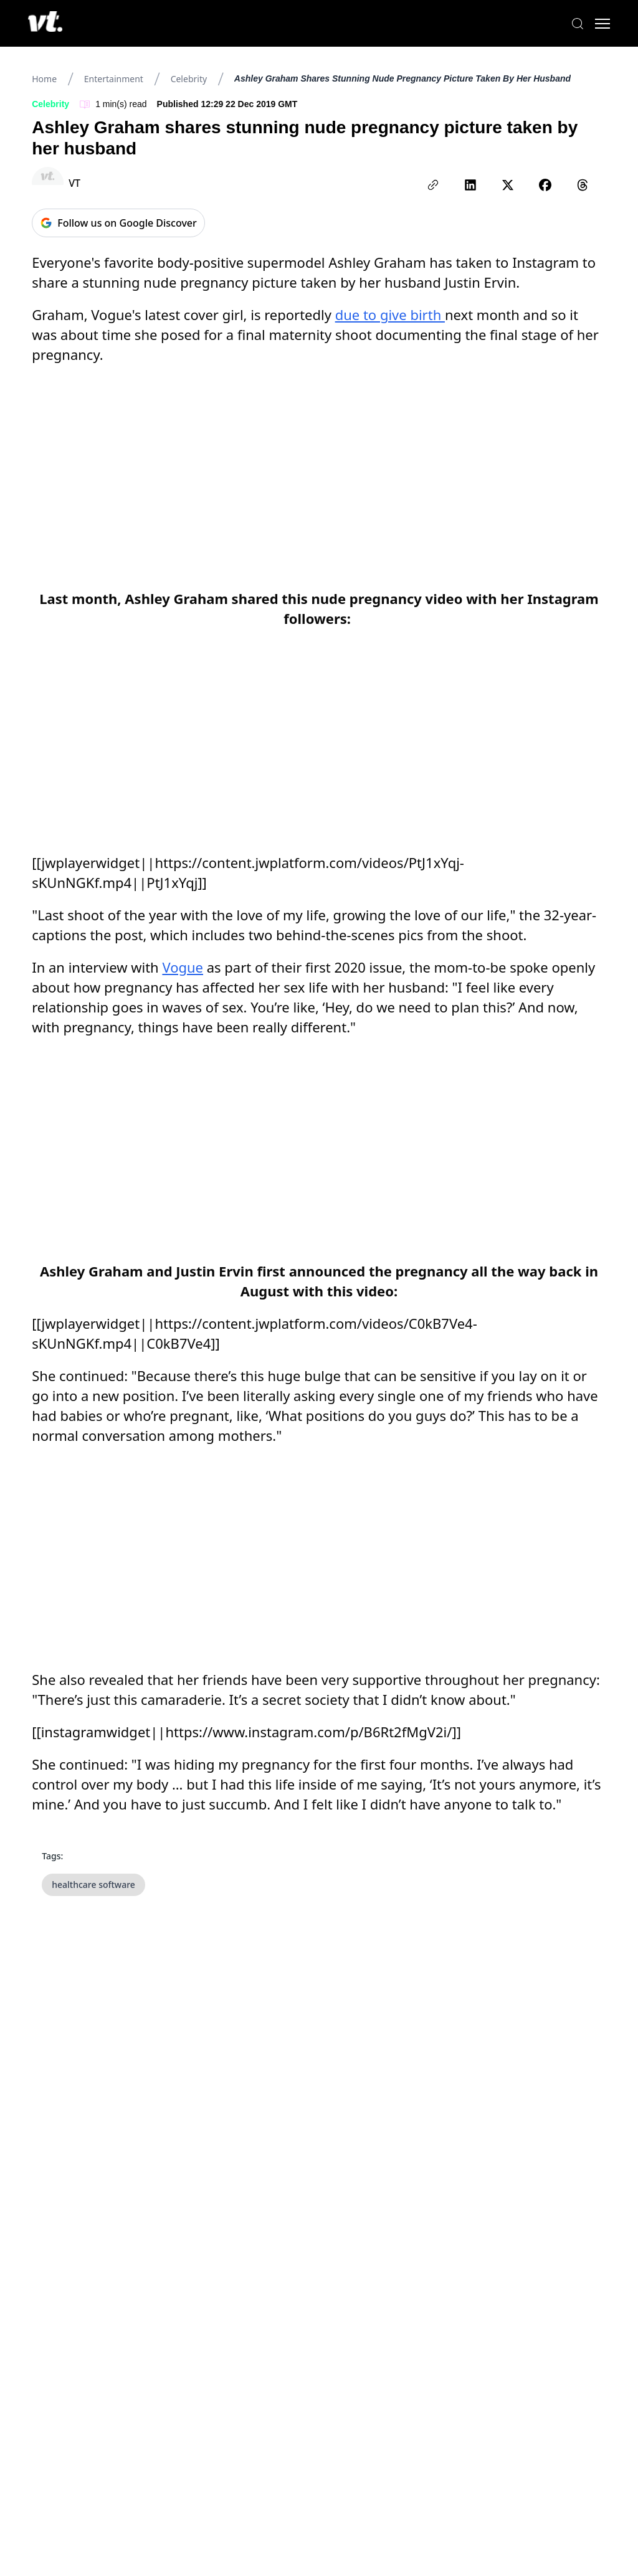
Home (44, 79)
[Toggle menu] (600, 24)
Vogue (182, 967)
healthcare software (93, 1884)
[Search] (575, 23)
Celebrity (189, 79)
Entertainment (113, 79)
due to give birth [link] (390, 314)
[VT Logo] (47, 23)
